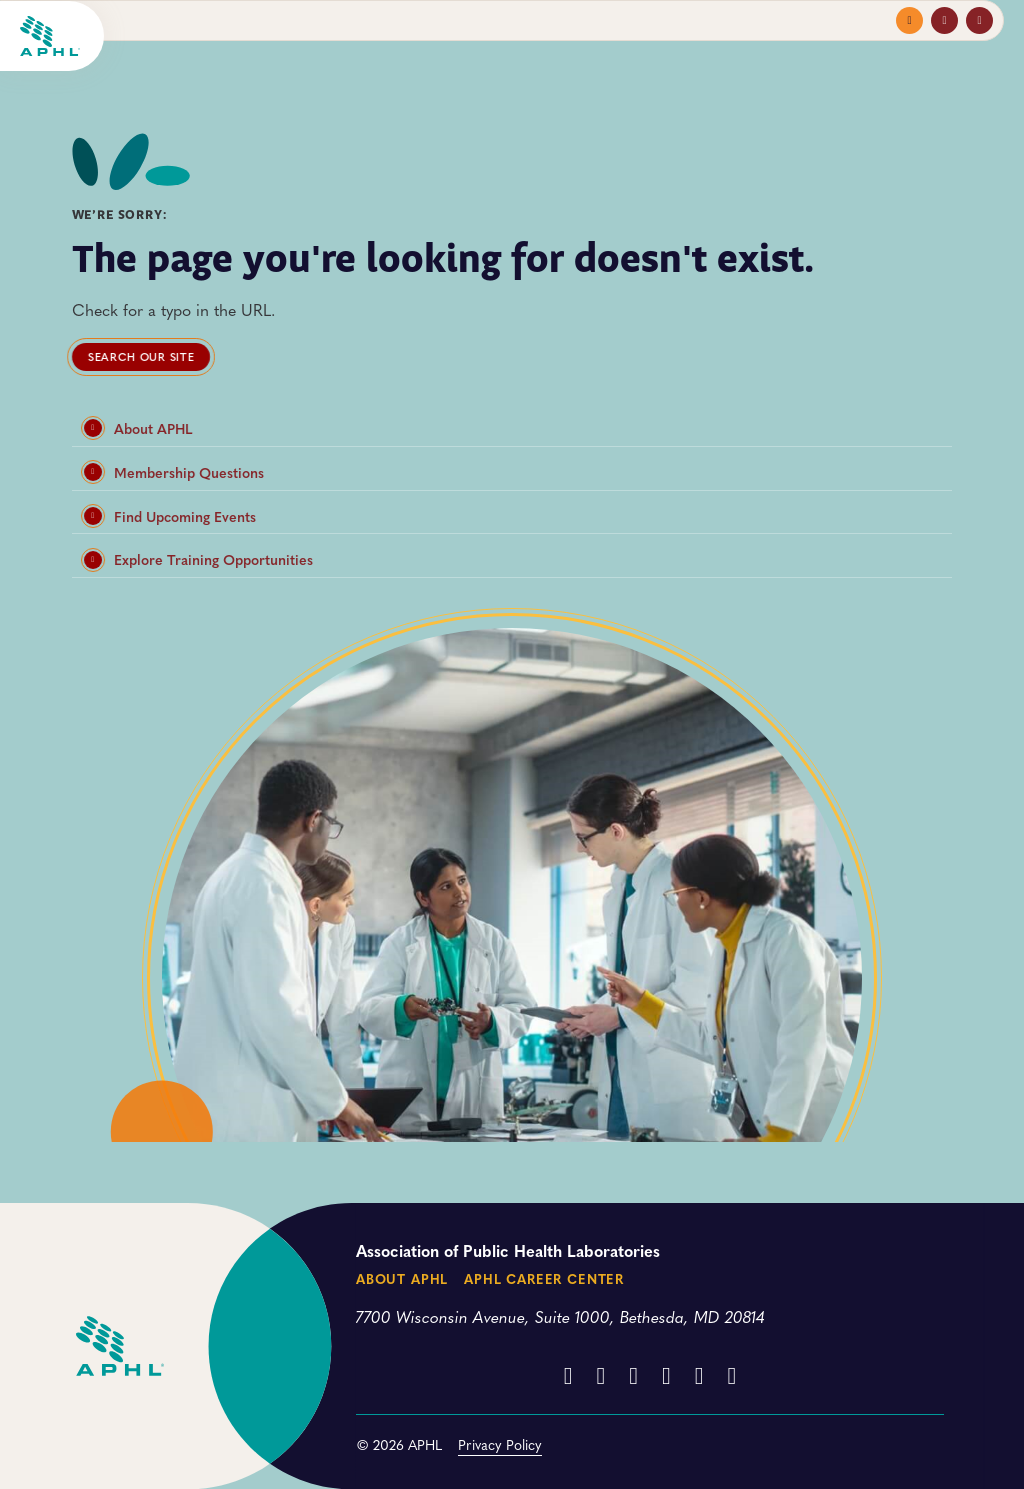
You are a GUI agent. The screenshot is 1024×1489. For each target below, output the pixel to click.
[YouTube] (633, 1374)
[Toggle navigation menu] (909, 20)
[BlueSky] (732, 1374)
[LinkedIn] (666, 1374)
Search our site (141, 356)
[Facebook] (568, 1374)
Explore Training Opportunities (198, 559)
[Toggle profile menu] (944, 20)
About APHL (138, 428)
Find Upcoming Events (170, 516)
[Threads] (699, 1374)
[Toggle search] (979, 20)
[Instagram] (600, 1374)
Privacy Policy (500, 1444)
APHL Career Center (544, 1278)
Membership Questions (174, 472)
